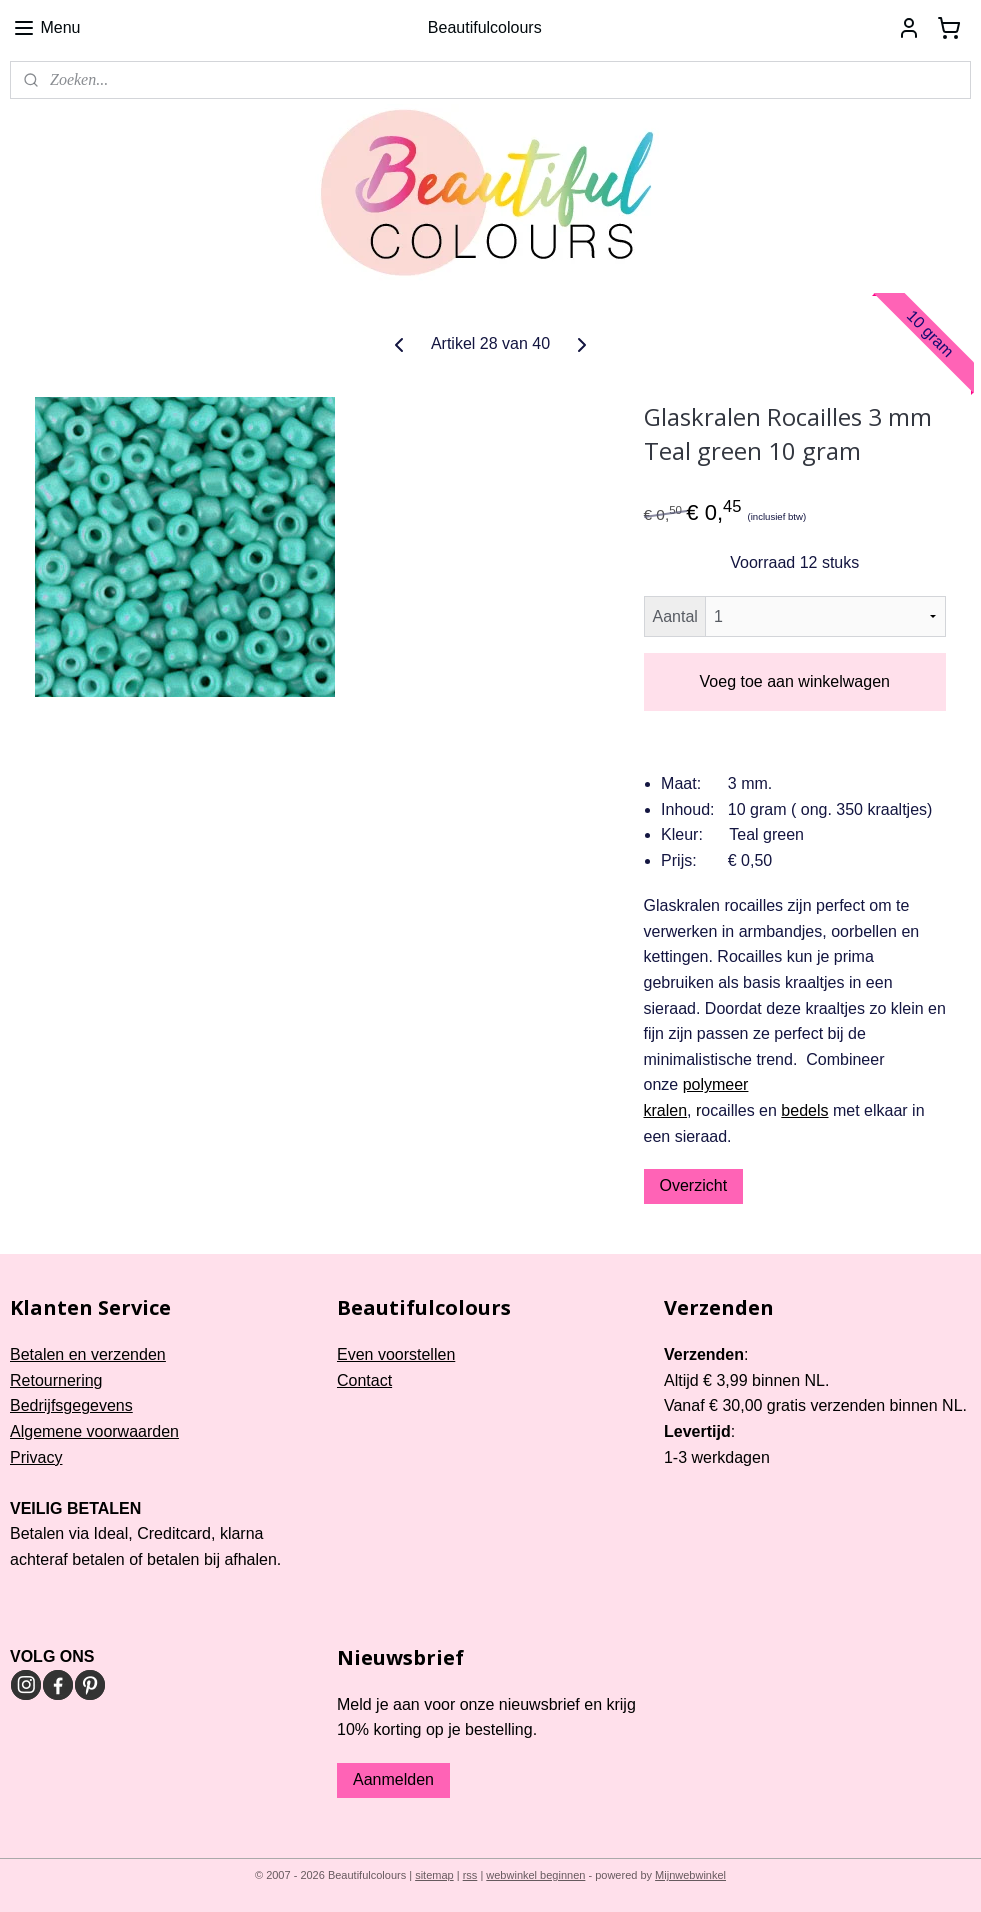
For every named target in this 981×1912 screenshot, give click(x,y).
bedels (804, 1110)
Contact (364, 1380)
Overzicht (694, 1185)
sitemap (434, 1875)
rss (470, 1875)
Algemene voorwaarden (94, 1431)
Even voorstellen (396, 1354)
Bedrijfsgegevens (71, 1405)
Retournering (56, 1380)
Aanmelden (393, 1779)
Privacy (36, 1457)
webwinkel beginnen (535, 1875)
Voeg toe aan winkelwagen (795, 681)
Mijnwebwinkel (690, 1875)
